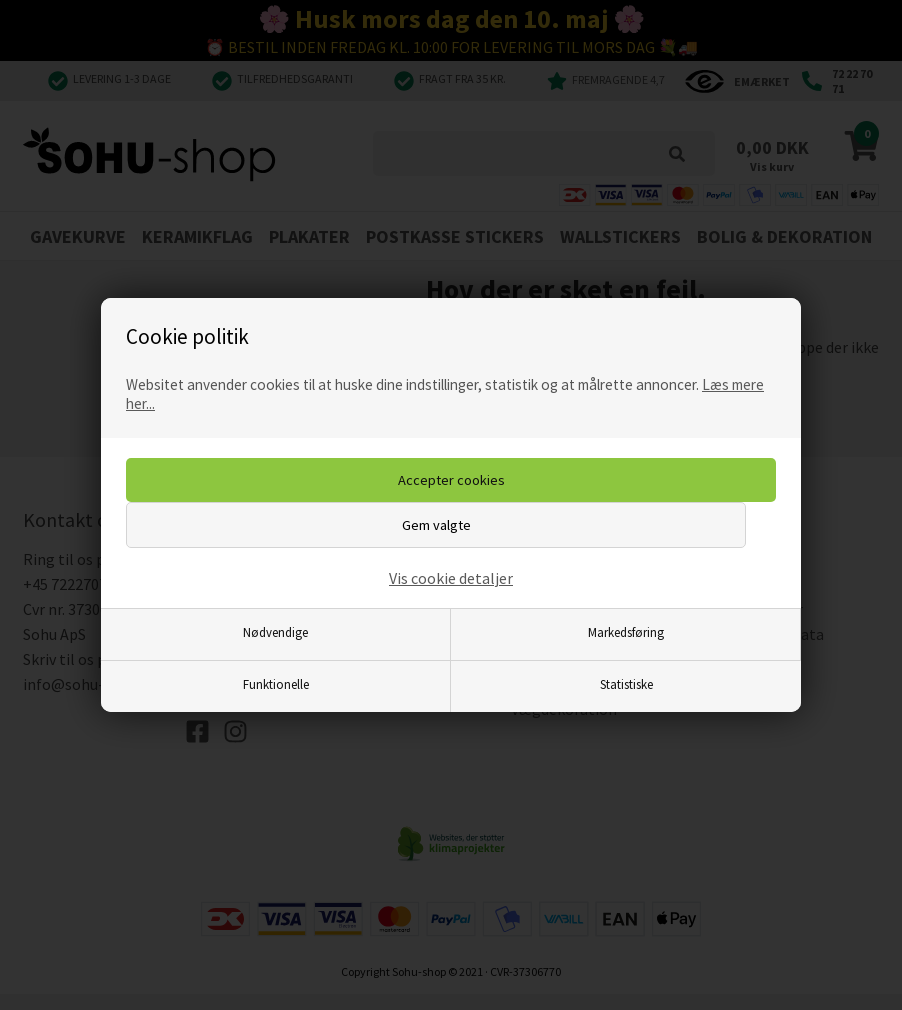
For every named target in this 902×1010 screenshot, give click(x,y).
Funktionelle (276, 684)
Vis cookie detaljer (451, 578)
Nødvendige (275, 632)
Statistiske (626, 684)
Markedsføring (626, 632)
